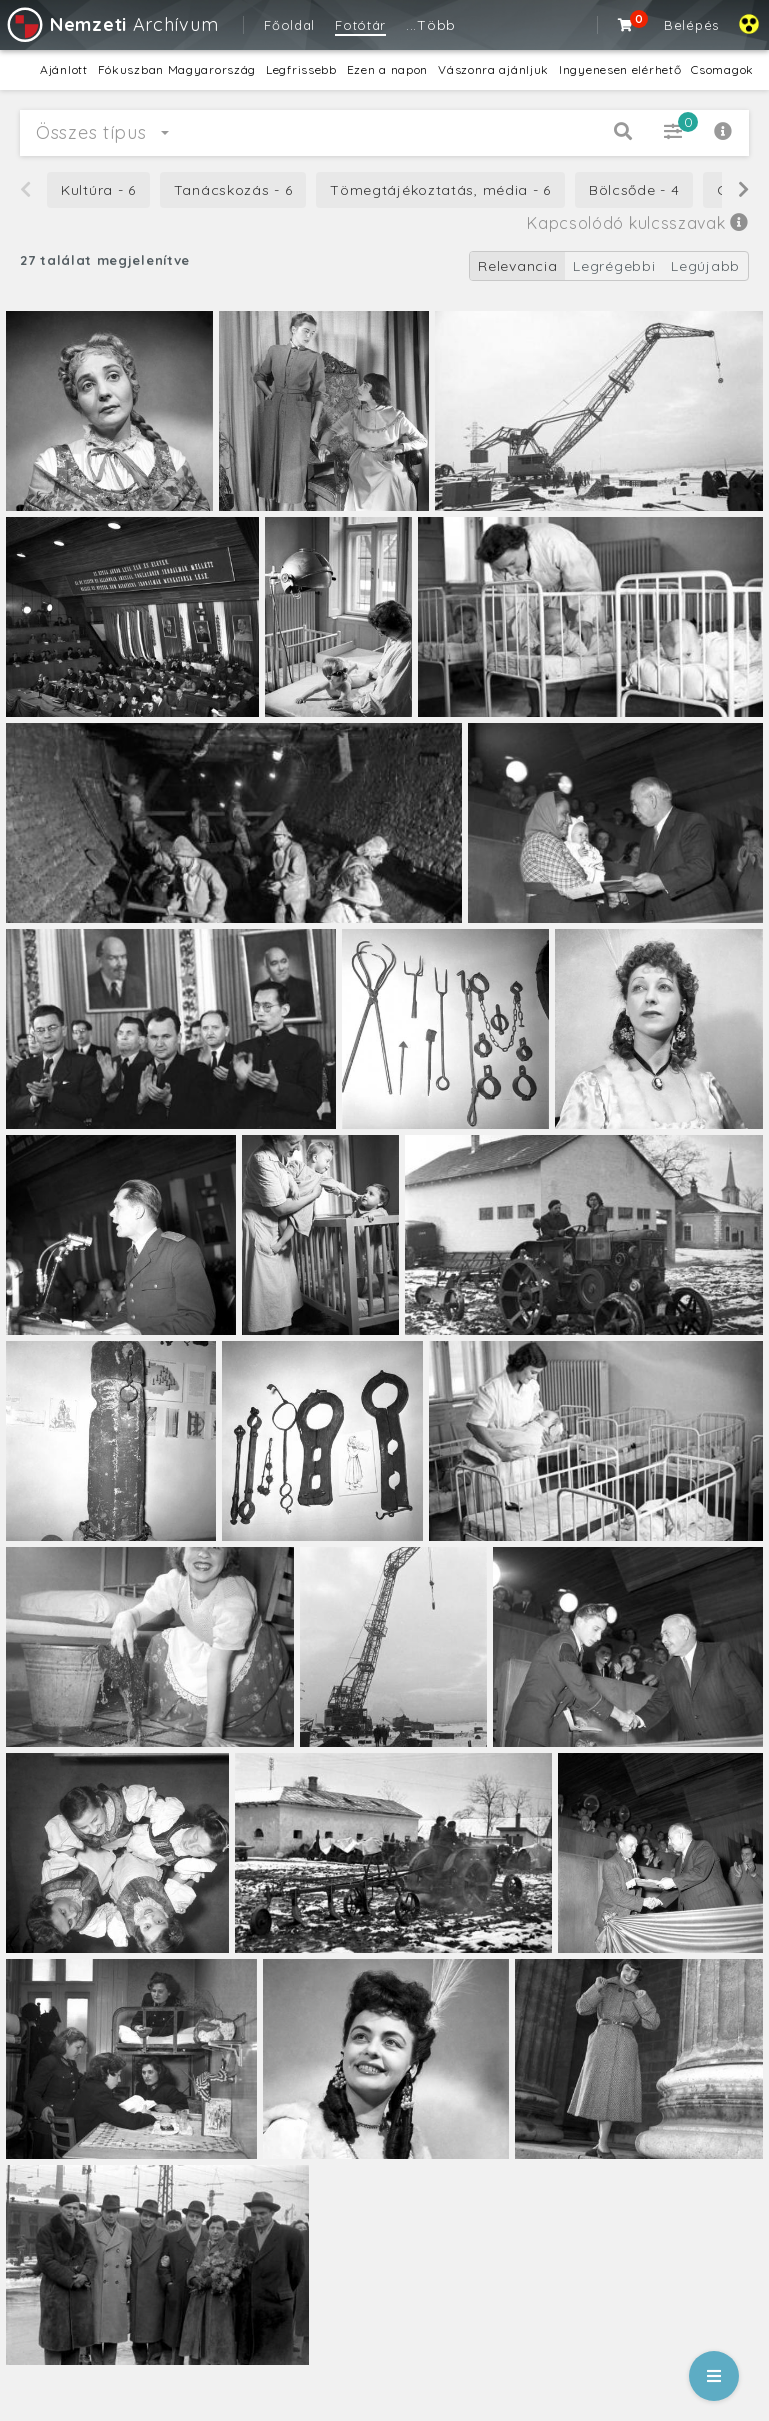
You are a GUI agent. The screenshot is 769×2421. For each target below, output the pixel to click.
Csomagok (722, 69)
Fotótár (360, 25)
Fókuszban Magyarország (177, 69)
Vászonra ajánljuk (493, 69)
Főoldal (289, 25)
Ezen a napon (387, 69)
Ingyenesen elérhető (620, 69)
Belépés (691, 25)
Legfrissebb (301, 69)
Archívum (111, 24)
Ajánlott (64, 69)
